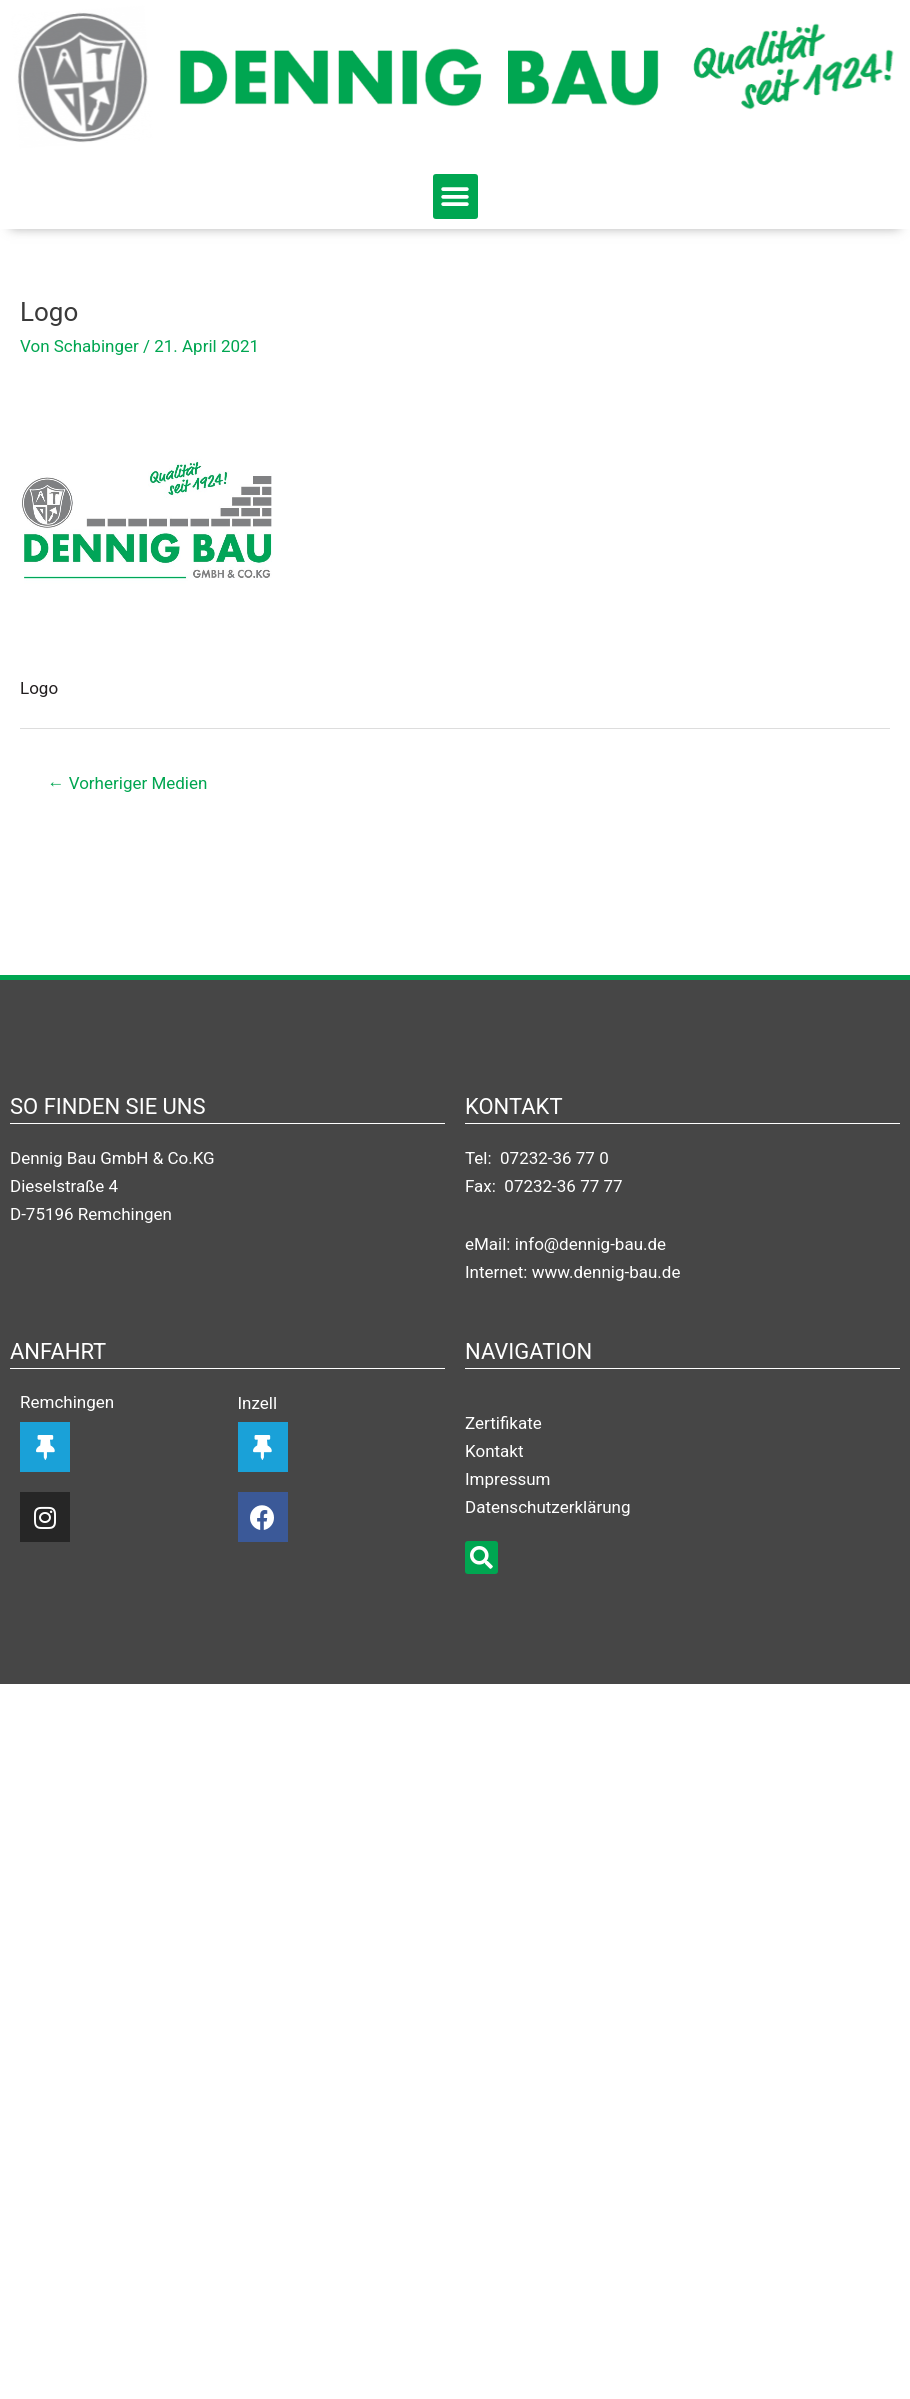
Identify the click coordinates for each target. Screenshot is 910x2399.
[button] (455, 196)
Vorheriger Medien (128, 783)
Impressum (507, 1479)
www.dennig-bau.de (606, 1272)
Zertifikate (503, 1423)
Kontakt (494, 1451)
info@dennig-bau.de (590, 1244)
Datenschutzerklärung (547, 1507)
